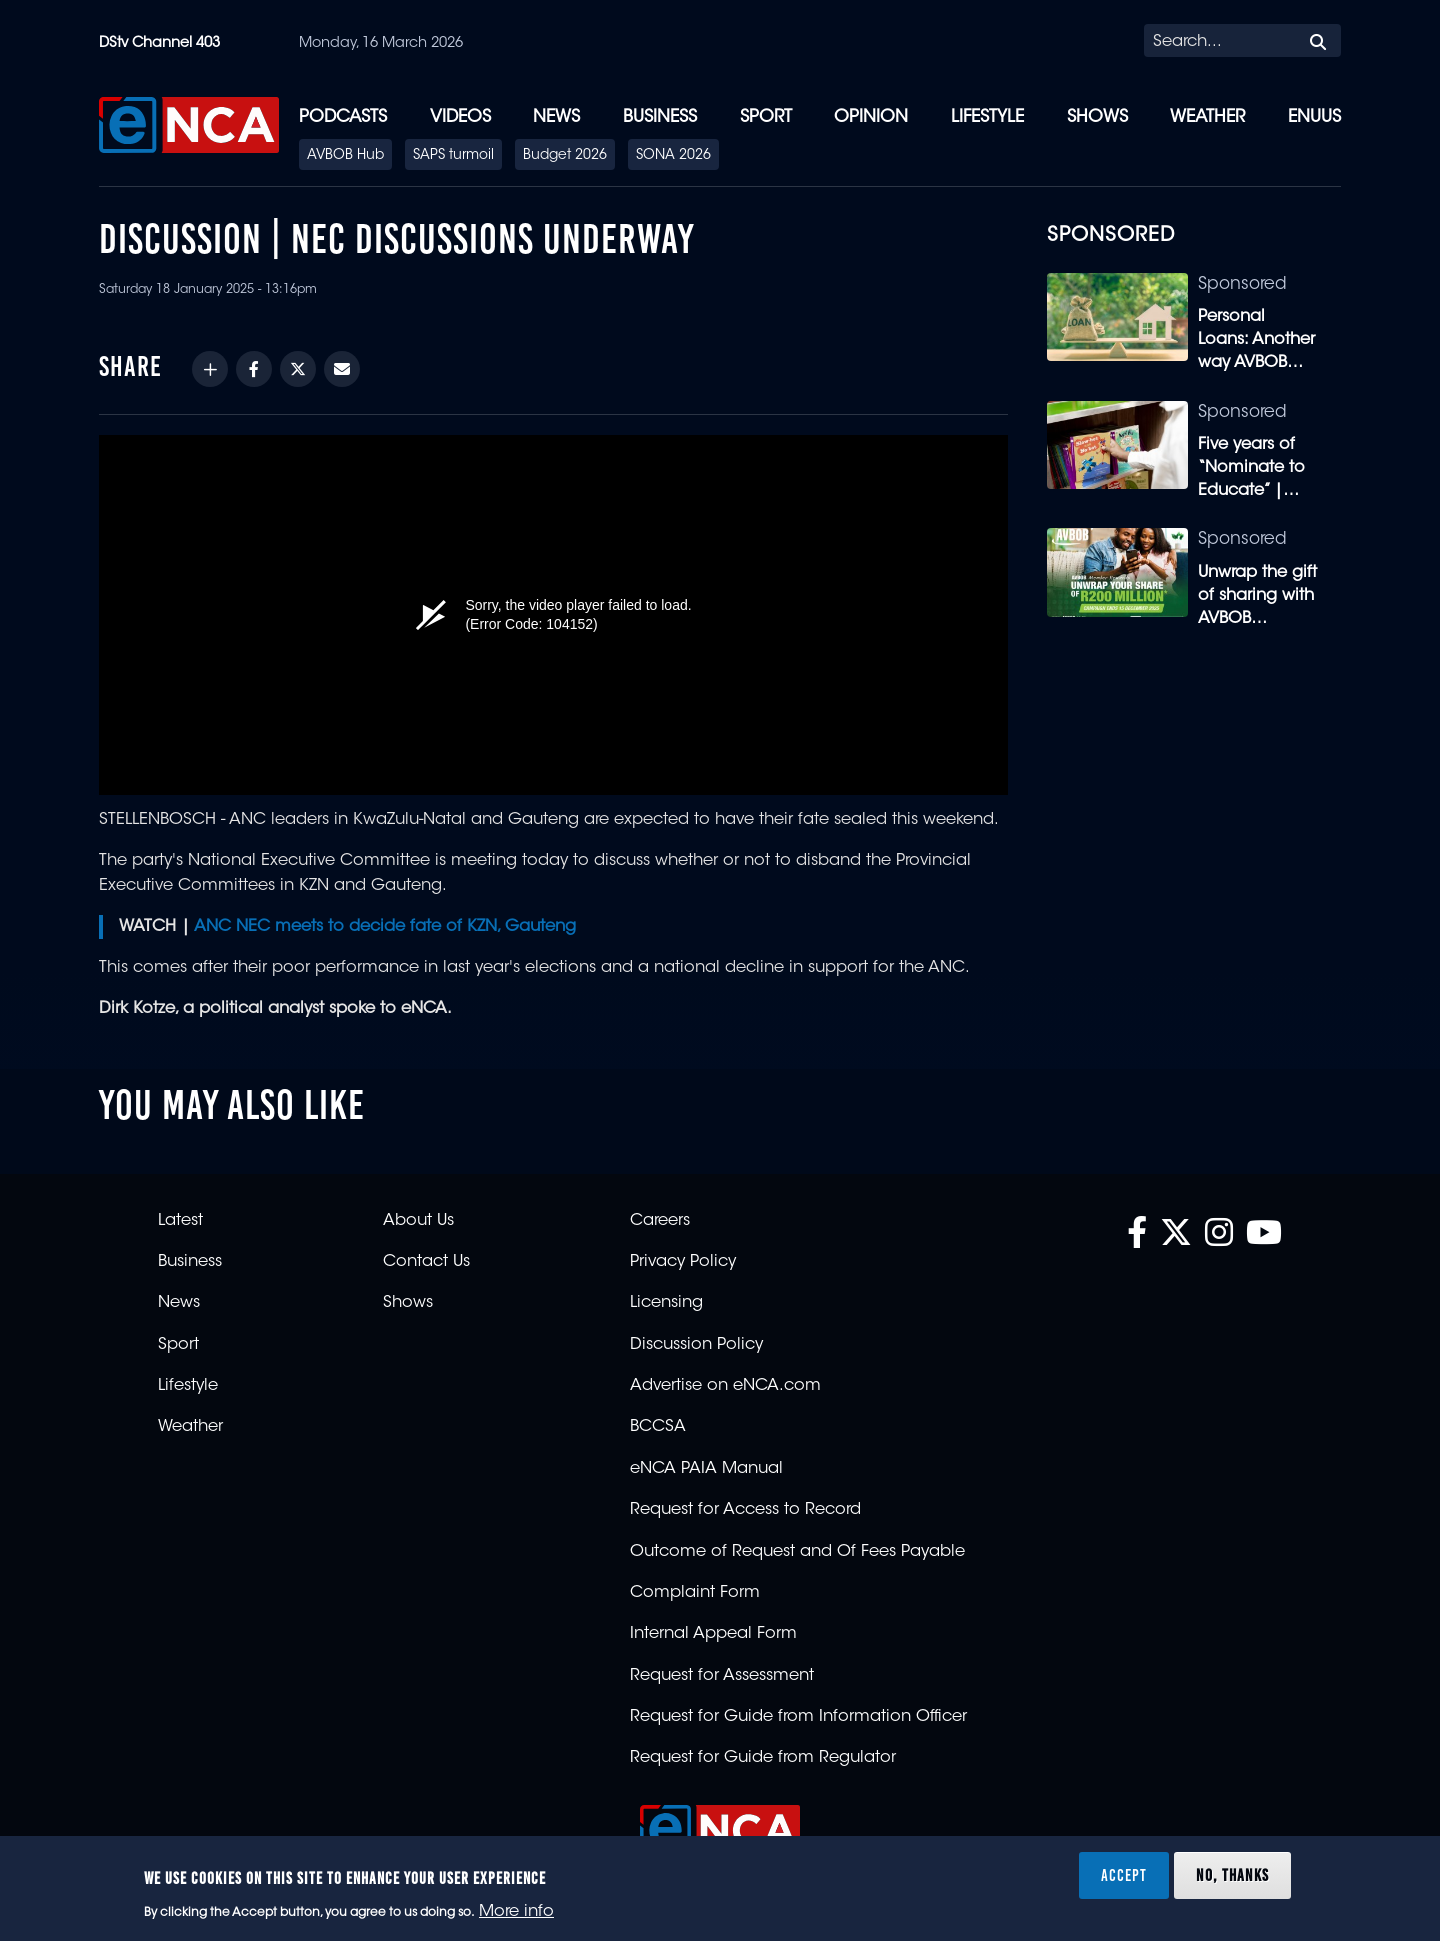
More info (516, 1912)
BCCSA (658, 1427)
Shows (1097, 117)
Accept (1124, 1875)
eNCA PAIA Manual (706, 1469)
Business (660, 117)
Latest (180, 1221)
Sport (766, 117)
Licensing (666, 1303)
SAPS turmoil (453, 156)
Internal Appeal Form (713, 1634)
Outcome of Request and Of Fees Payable (797, 1552)
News (556, 117)
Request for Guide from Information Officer (798, 1717)
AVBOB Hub (345, 156)
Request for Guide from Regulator (763, 1758)
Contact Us (426, 1262)
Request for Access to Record (745, 1510)
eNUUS (1314, 117)
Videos (460, 117)
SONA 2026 (673, 156)
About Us (418, 1221)
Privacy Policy (683, 1262)
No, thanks (1232, 1875)
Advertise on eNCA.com (725, 1386)
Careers (660, 1221)
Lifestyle (987, 117)
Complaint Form (695, 1593)
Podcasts (343, 117)
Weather (1207, 117)
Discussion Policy (696, 1345)
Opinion (871, 117)
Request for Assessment (722, 1676)
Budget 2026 (565, 156)
